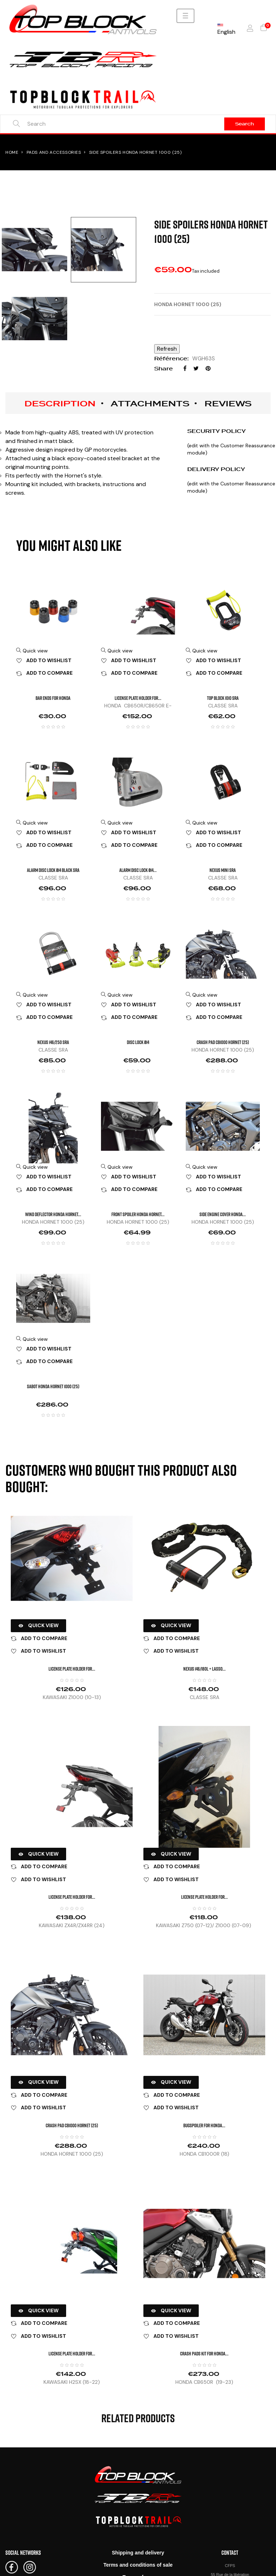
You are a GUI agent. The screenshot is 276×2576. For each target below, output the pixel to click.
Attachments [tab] (150, 403)
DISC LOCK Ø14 (138, 1042)
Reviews (228, 403)
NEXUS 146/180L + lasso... (204, 1669)
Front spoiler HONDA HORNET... (138, 1214)
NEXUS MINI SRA (223, 870)
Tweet (196, 368)
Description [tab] (60, 403)
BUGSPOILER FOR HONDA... (204, 2125)
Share (185, 368)
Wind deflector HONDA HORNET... (53, 1214)
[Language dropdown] (226, 28)
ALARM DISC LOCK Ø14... (138, 870)
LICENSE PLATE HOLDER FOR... (138, 698)
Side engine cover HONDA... (222, 1214)
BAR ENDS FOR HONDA (53, 698)
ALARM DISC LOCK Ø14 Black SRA (53, 870)
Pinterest (208, 368)
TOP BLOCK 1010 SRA (223, 698)
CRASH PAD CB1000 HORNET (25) (223, 1042)
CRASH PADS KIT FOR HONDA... (204, 2353)
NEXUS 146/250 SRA (53, 1042)
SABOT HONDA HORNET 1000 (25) (53, 1386)
